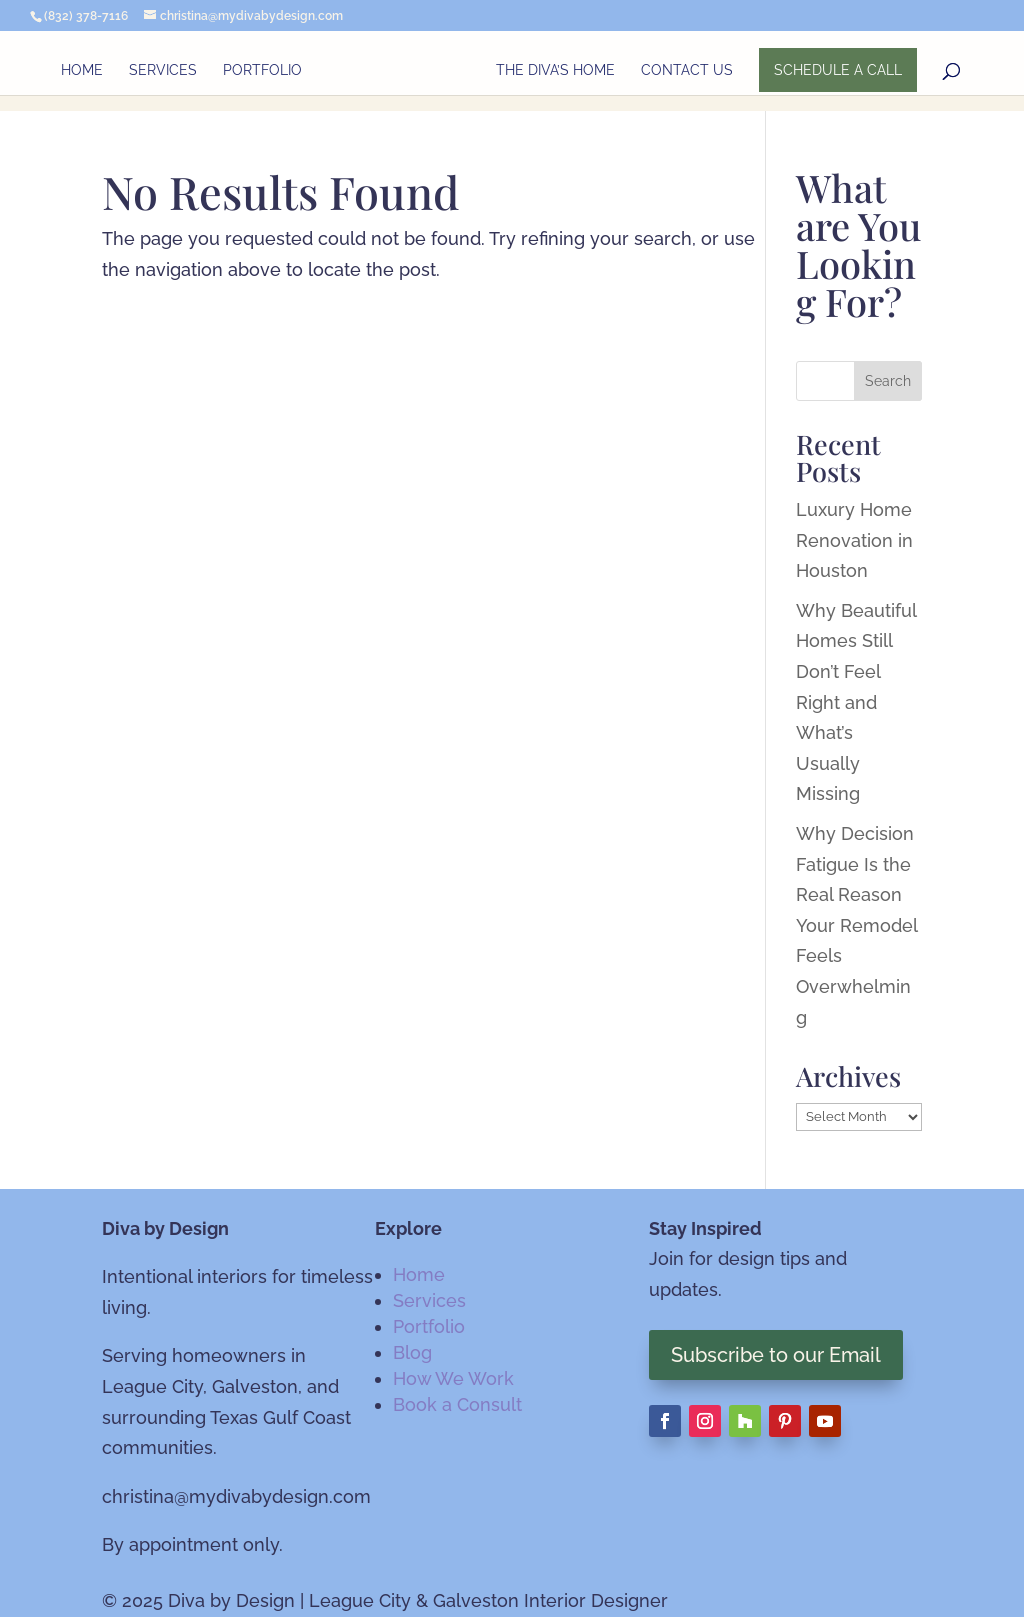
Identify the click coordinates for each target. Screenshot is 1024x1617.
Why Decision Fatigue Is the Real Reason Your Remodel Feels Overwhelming (856, 925)
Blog (412, 1352)
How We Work (453, 1378)
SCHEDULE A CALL (838, 70)
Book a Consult (457, 1404)
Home (82, 70)
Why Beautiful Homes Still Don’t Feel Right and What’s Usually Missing (856, 702)
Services (163, 70)
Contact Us (687, 70)
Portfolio (262, 70)
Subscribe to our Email (776, 1355)
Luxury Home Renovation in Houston (854, 540)
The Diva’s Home (555, 70)
